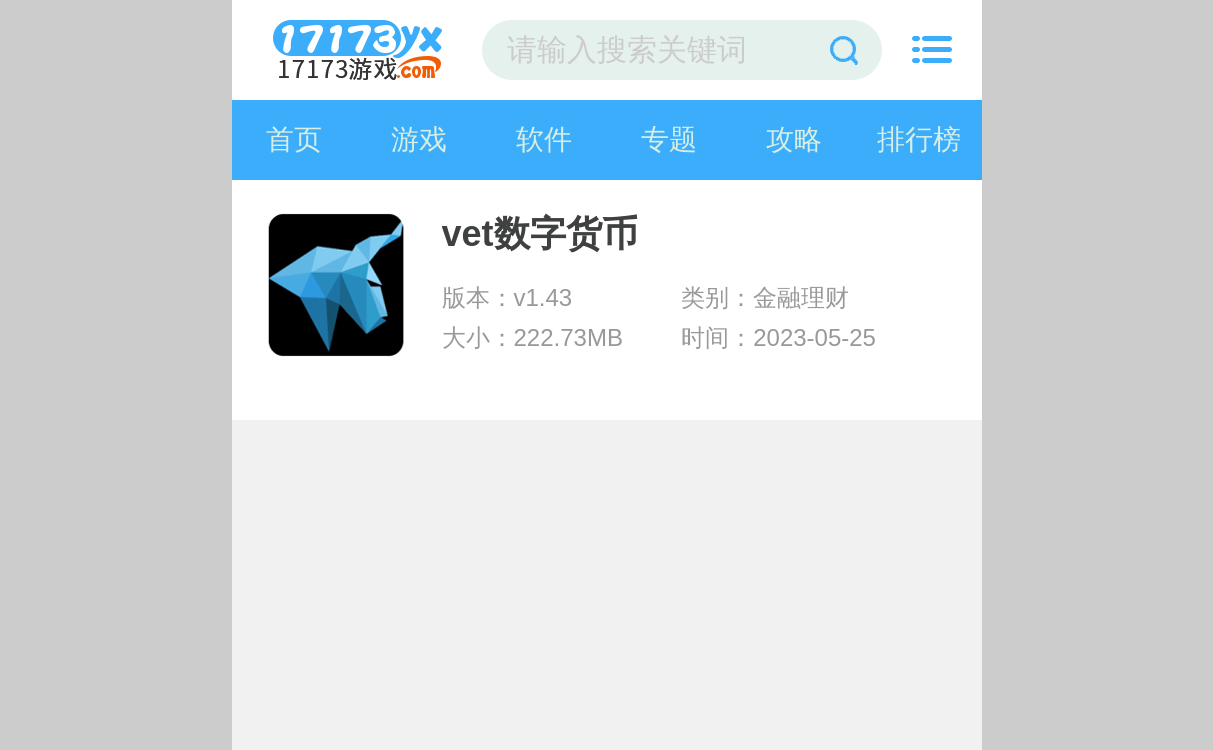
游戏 (419, 139)
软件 (544, 139)
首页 (294, 139)
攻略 (794, 139)
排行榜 (919, 139)
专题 (669, 139)
